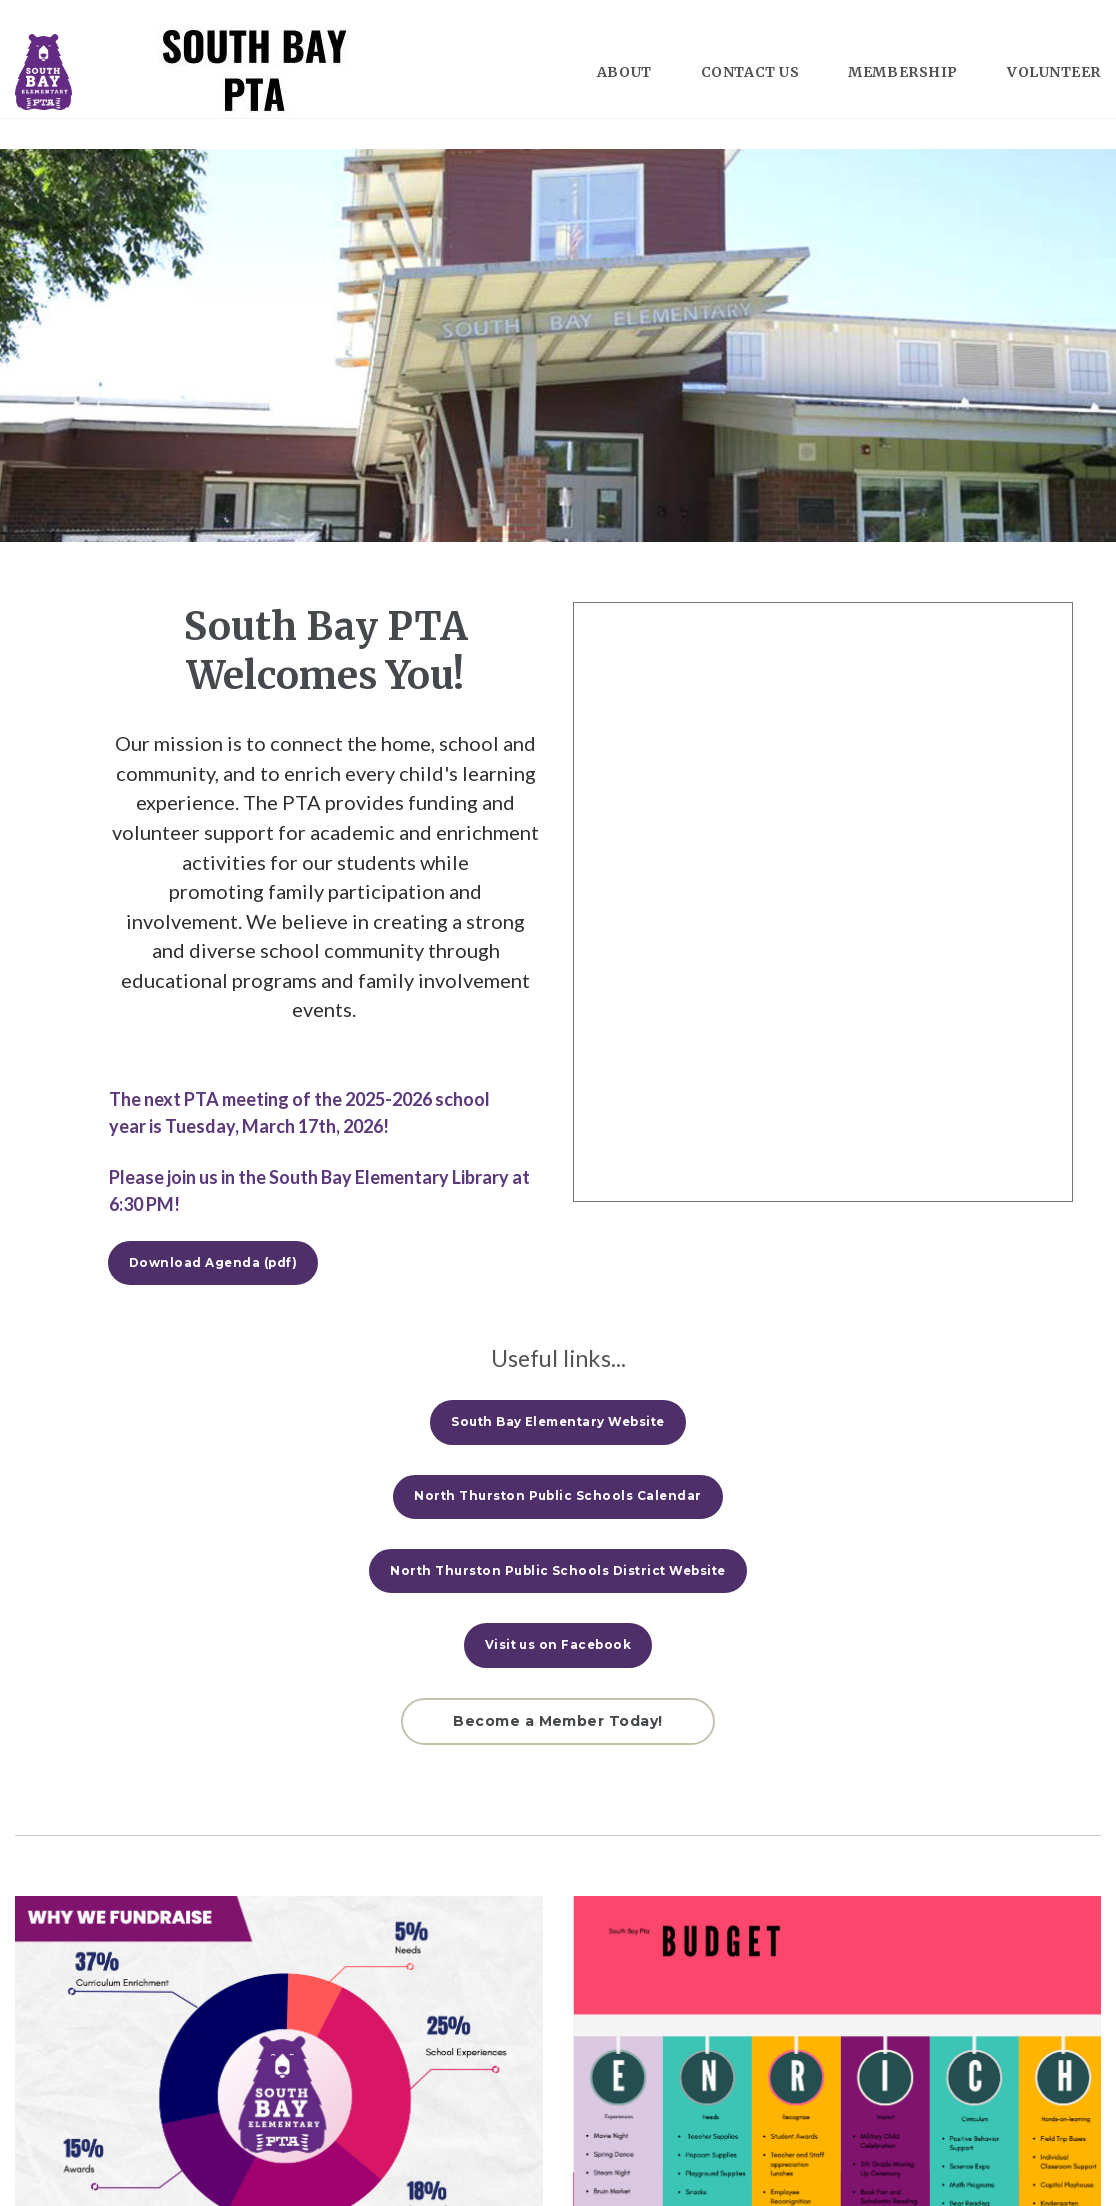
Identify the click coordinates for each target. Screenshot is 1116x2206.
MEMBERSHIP (903, 72)
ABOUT (624, 72)
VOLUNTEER (1054, 72)
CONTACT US (750, 72)
